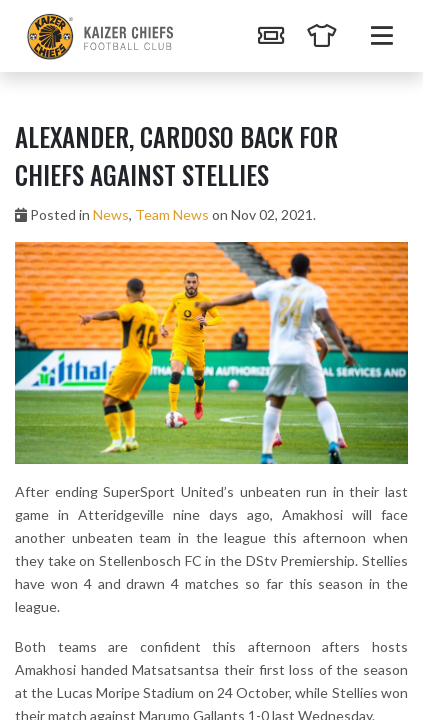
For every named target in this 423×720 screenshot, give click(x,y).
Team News (172, 214)
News (111, 214)
